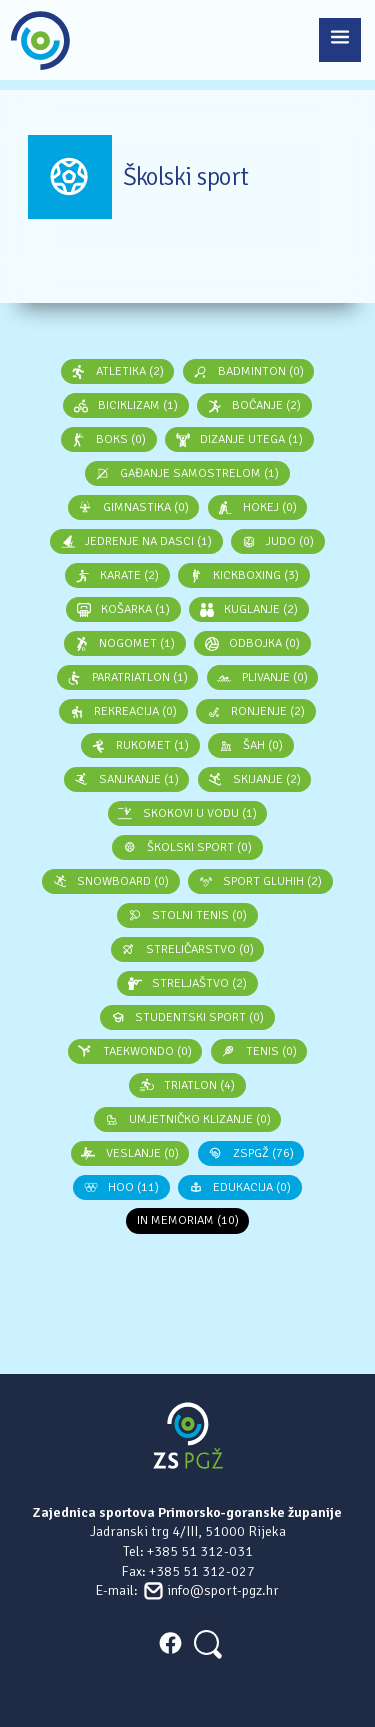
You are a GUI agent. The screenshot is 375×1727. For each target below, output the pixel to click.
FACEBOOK (170, 1643)
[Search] (206, 1642)
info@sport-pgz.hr (223, 1590)
